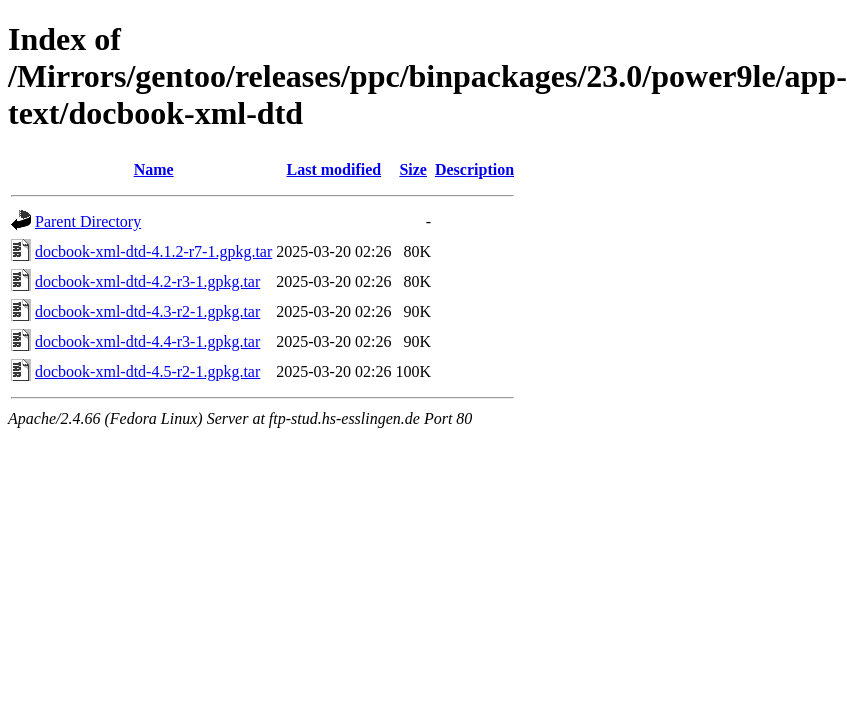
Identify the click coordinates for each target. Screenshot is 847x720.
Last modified (334, 169)
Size (413, 169)
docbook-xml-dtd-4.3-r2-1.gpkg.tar (147, 311)
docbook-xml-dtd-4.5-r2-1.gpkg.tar (147, 371)
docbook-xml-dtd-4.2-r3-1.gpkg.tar (147, 281)
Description (474, 169)
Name (154, 169)
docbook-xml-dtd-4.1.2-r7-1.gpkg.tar (153, 251)
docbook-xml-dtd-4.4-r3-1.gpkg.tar (147, 341)
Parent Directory (88, 221)
